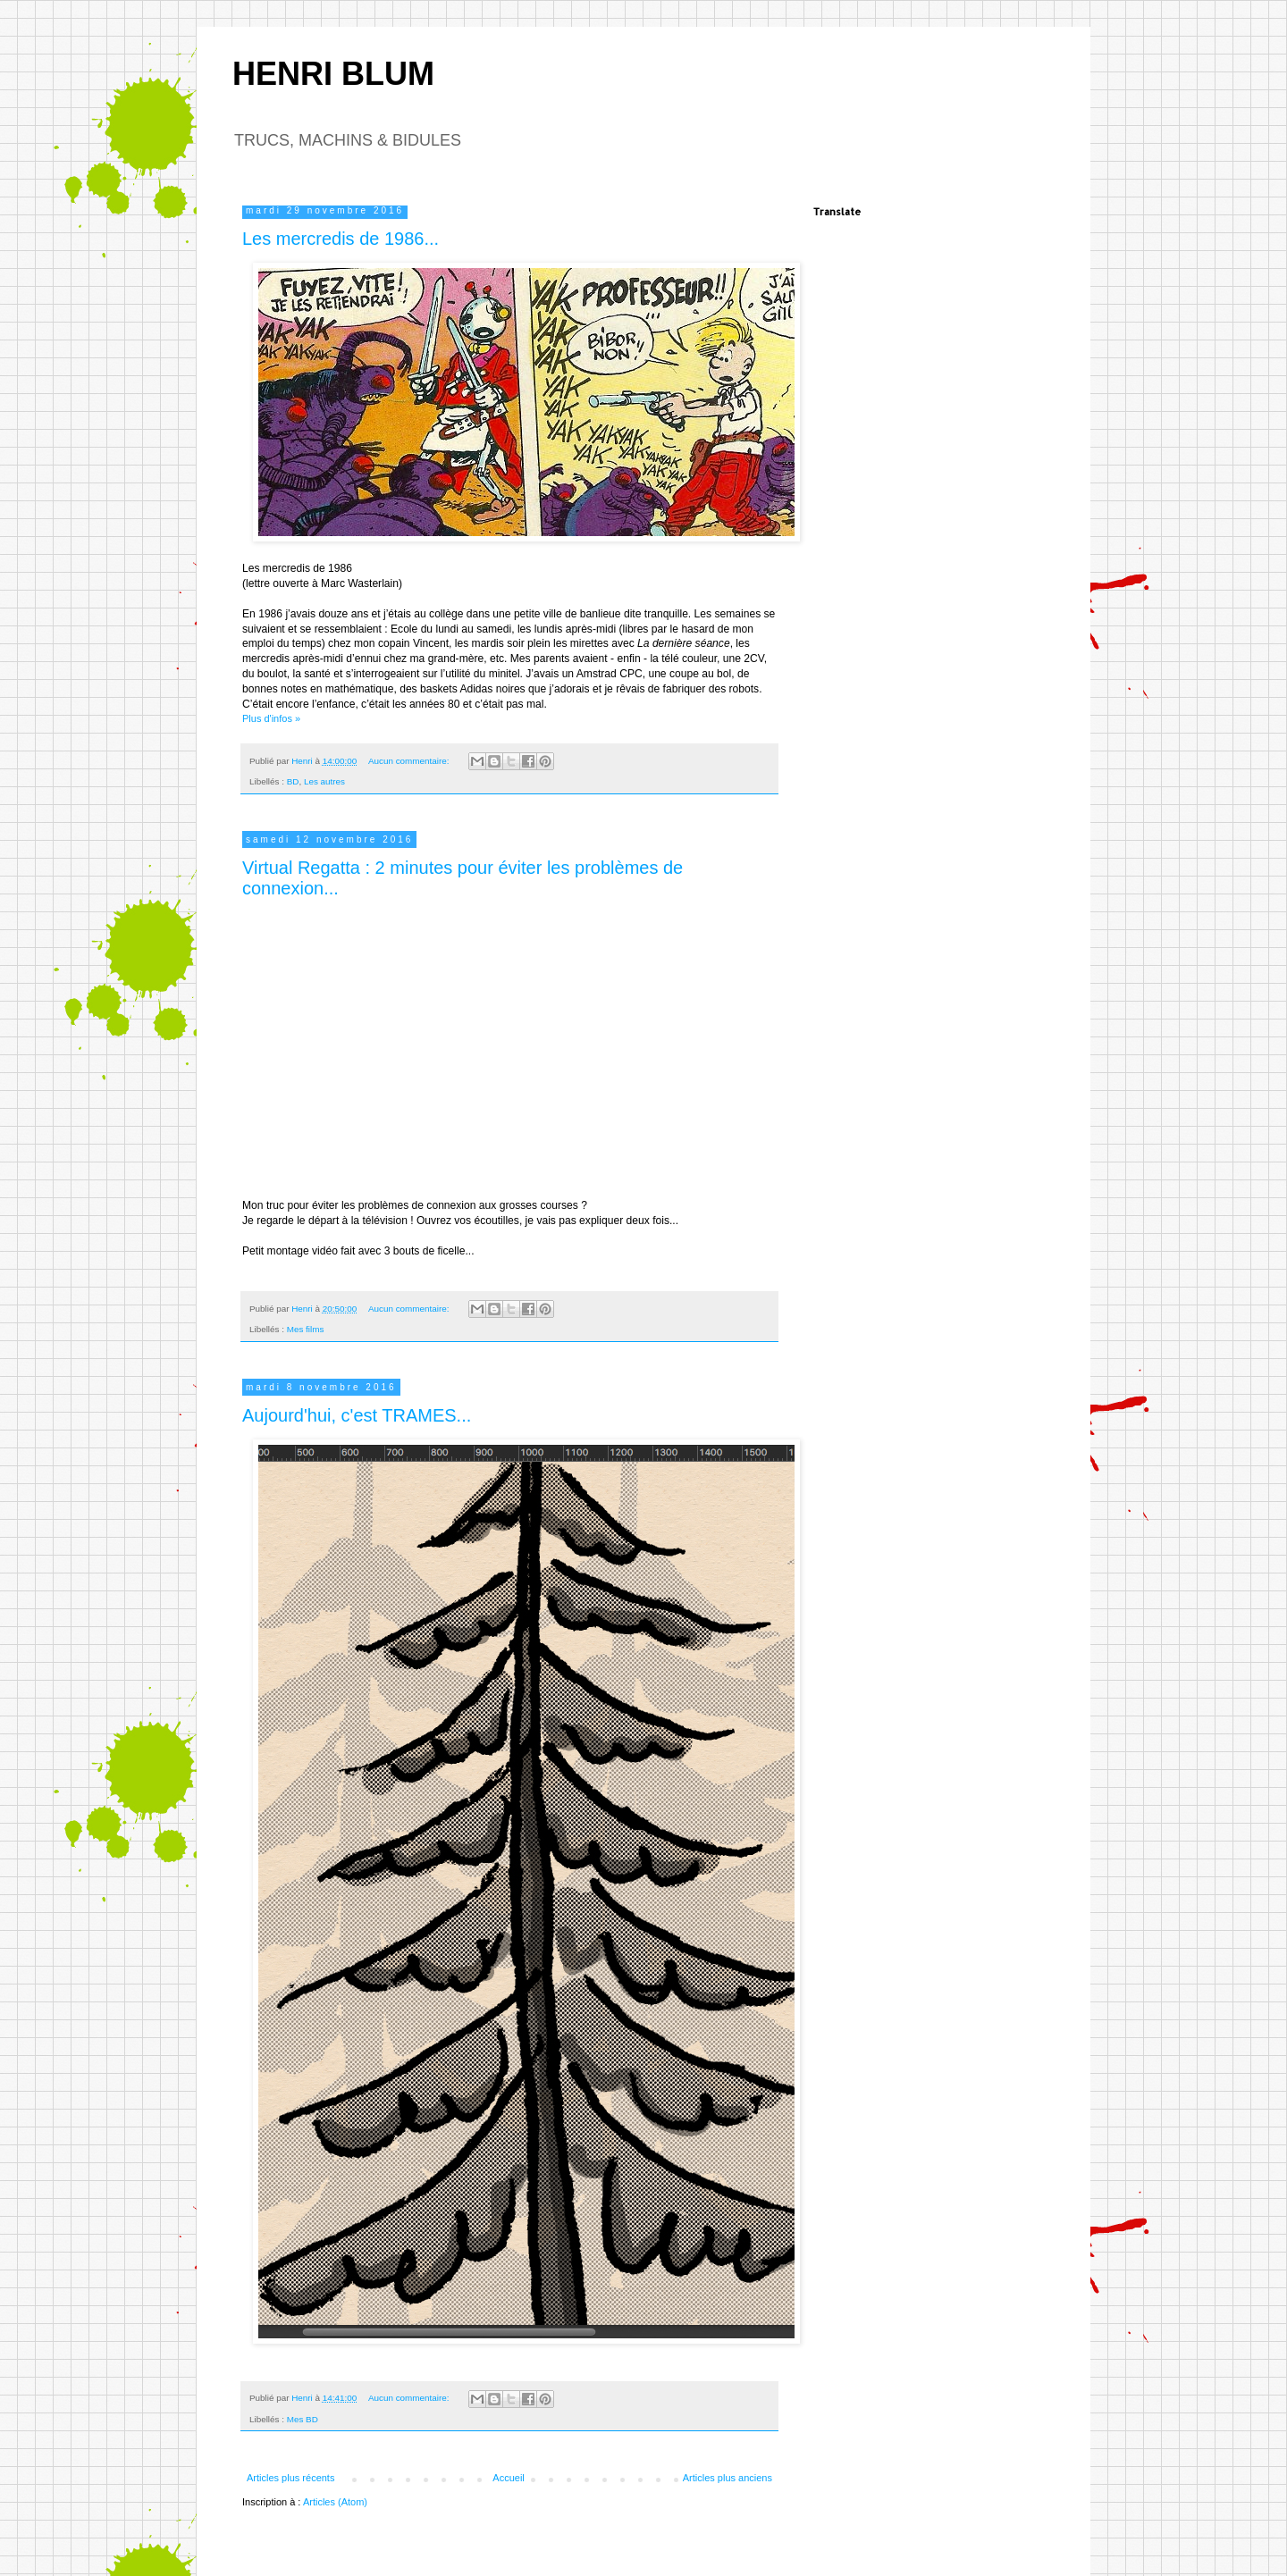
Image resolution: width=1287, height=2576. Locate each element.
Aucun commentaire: (409, 761)
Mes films (305, 1329)
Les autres (324, 781)
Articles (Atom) (335, 2501)
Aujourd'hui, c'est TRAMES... (356, 1415)
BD (293, 781)
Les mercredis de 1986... (340, 238)
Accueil (508, 2477)
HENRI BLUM (333, 73)
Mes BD (302, 2419)
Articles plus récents (290, 2477)
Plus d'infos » (271, 718)
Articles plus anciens (727, 2477)
